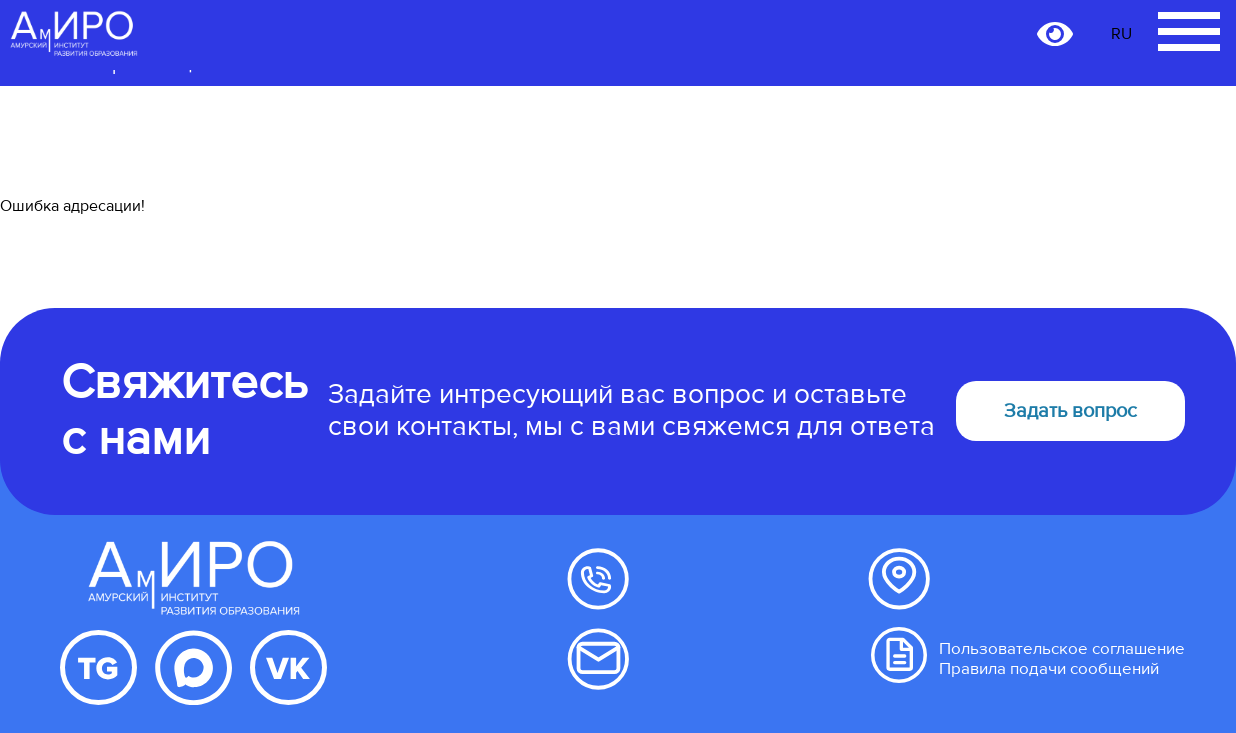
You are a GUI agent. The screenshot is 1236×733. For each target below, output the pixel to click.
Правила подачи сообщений (1049, 668)
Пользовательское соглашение (1062, 648)
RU (1121, 34)
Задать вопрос (1070, 411)
